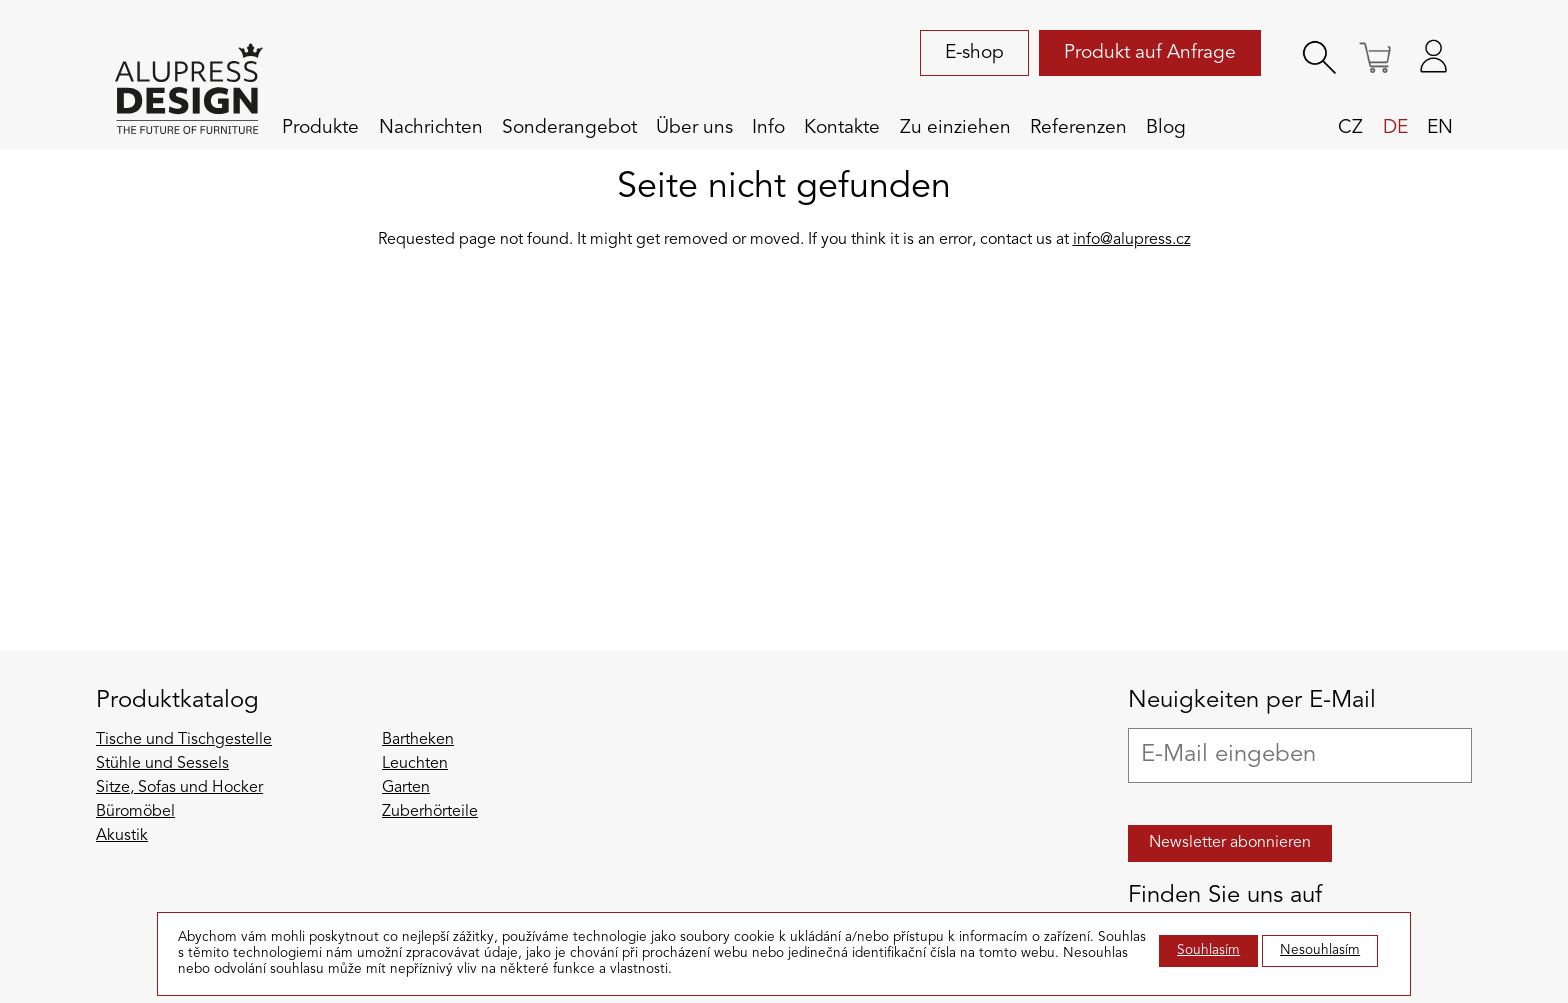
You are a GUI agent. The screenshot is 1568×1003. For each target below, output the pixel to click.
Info (768, 128)
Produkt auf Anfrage (1150, 53)
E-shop (974, 53)
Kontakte (842, 128)
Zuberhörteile (430, 812)
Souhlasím (1208, 950)
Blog (1166, 128)
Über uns (694, 128)
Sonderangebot (569, 128)
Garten (406, 788)
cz (1350, 128)
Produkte (320, 128)
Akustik (122, 836)
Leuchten (415, 764)
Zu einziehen (955, 128)
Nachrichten (431, 128)
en (1440, 128)
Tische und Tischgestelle (184, 740)
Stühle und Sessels (162, 764)
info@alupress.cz (1132, 240)
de (1395, 128)
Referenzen (1078, 128)
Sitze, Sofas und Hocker (179, 788)
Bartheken (418, 740)
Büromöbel (135, 812)
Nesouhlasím (1320, 950)
